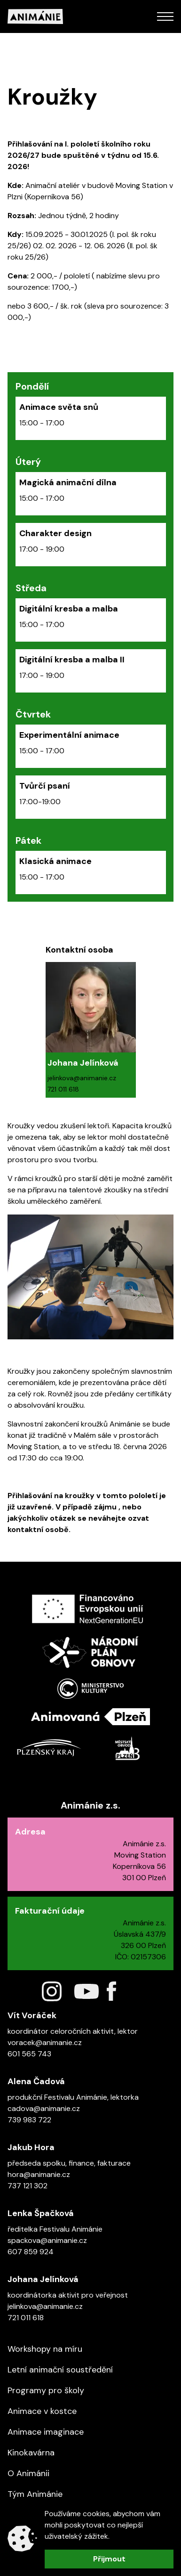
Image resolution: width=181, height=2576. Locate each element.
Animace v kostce (42, 2411)
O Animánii (28, 2473)
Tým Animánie (35, 2494)
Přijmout (109, 2559)
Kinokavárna (31, 2452)
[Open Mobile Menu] (165, 16)
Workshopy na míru (45, 2349)
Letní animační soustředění (60, 2369)
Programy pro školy (46, 2390)
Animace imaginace (46, 2431)
